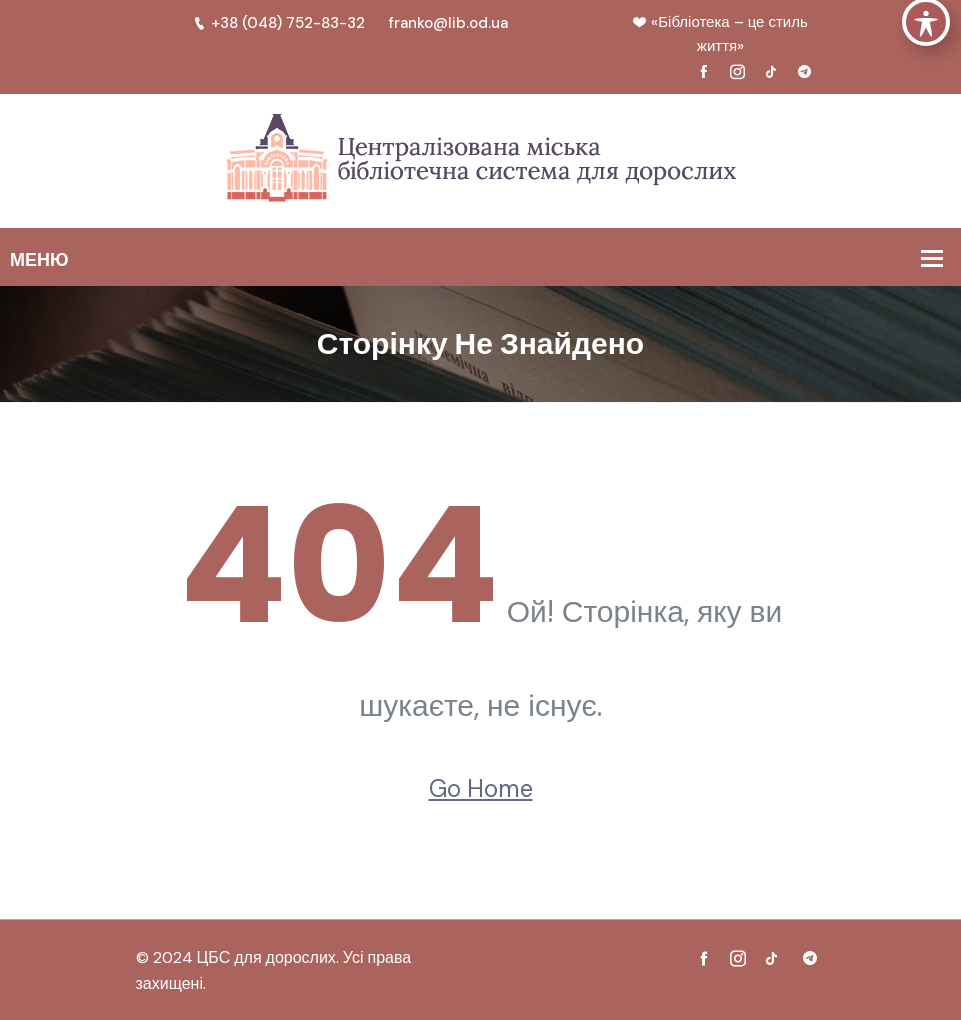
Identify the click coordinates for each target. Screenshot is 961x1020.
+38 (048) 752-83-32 (279, 23)
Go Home (481, 788)
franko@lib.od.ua (448, 23)
